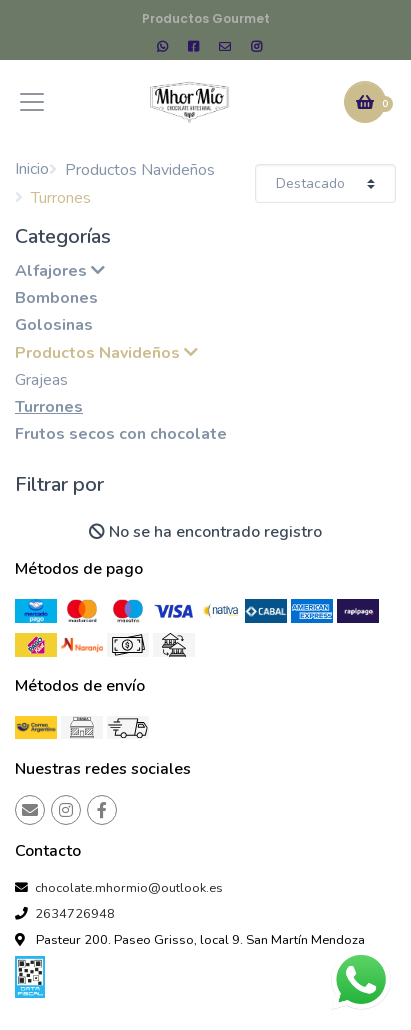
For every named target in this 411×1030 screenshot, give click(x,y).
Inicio (32, 169)
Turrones (49, 407)
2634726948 (75, 914)
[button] (365, 102)
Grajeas (41, 380)
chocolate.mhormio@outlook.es (129, 888)
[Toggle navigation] (32, 102)
